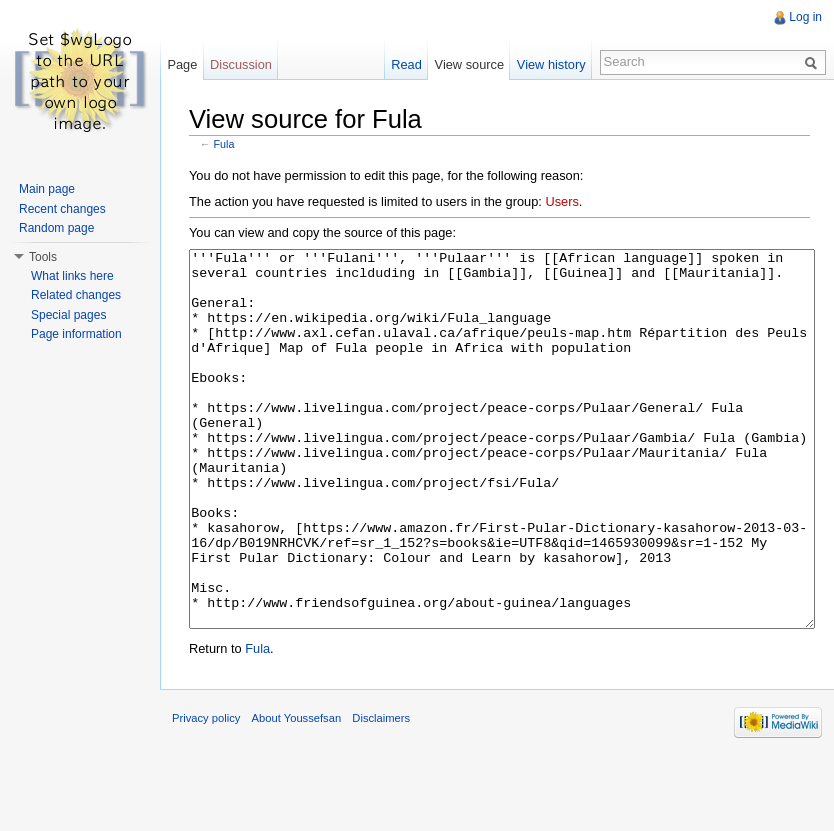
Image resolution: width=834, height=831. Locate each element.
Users (561, 201)
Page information (76, 334)
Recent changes (62, 209)
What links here (72, 276)
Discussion (241, 64)
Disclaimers (381, 793)
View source (469, 64)
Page (182, 64)
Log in (805, 17)
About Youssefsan (297, 793)
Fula (224, 144)
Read (406, 64)
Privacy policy (206, 793)
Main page (47, 189)
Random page (56, 228)
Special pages (68, 315)
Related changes (76, 295)
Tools (43, 257)
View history (551, 64)
